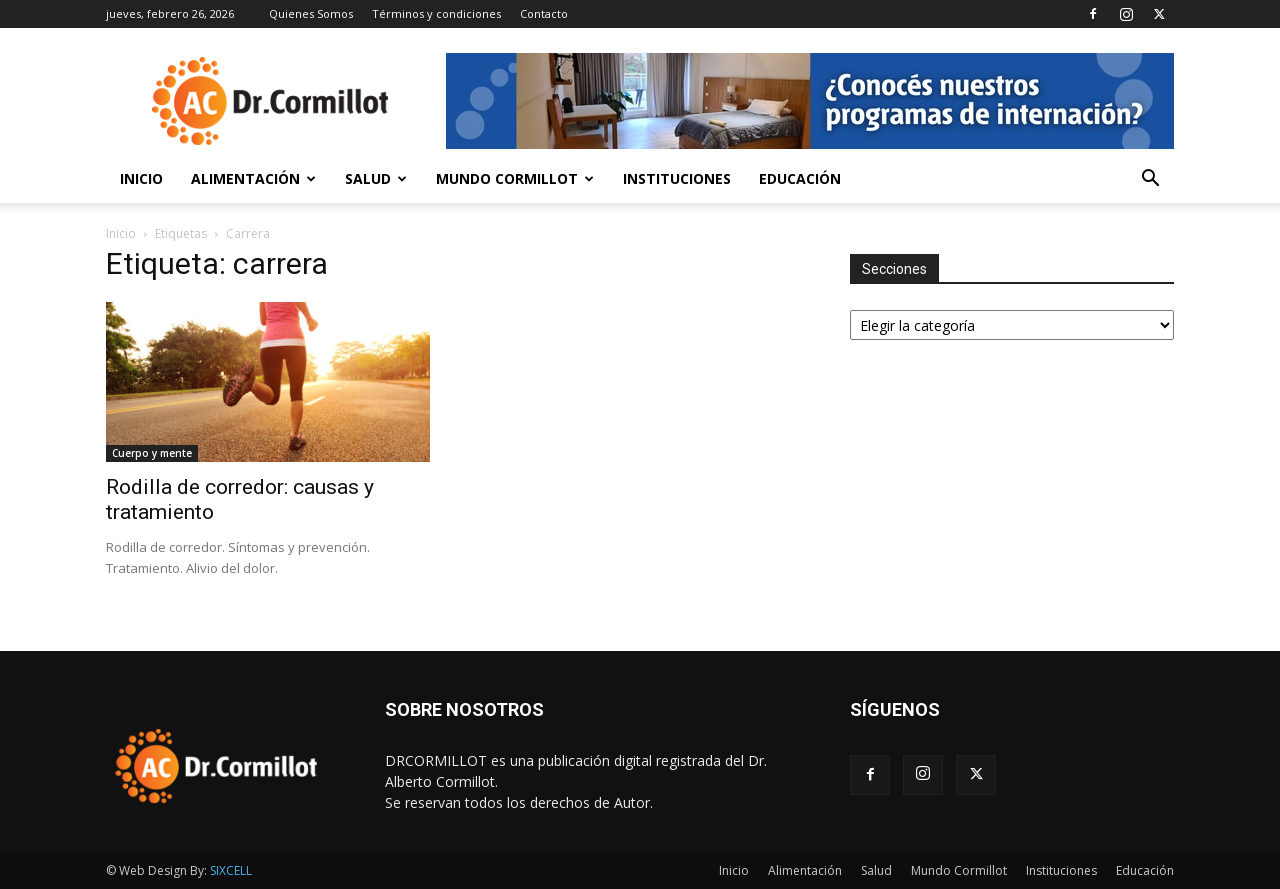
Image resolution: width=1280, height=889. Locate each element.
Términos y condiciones (436, 13)
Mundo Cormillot (515, 178)
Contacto (544, 13)
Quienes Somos (311, 13)
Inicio (141, 178)
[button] (1150, 180)
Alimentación (253, 178)
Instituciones (677, 178)
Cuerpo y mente (152, 453)
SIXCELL (231, 870)
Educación (800, 178)
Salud (376, 178)
